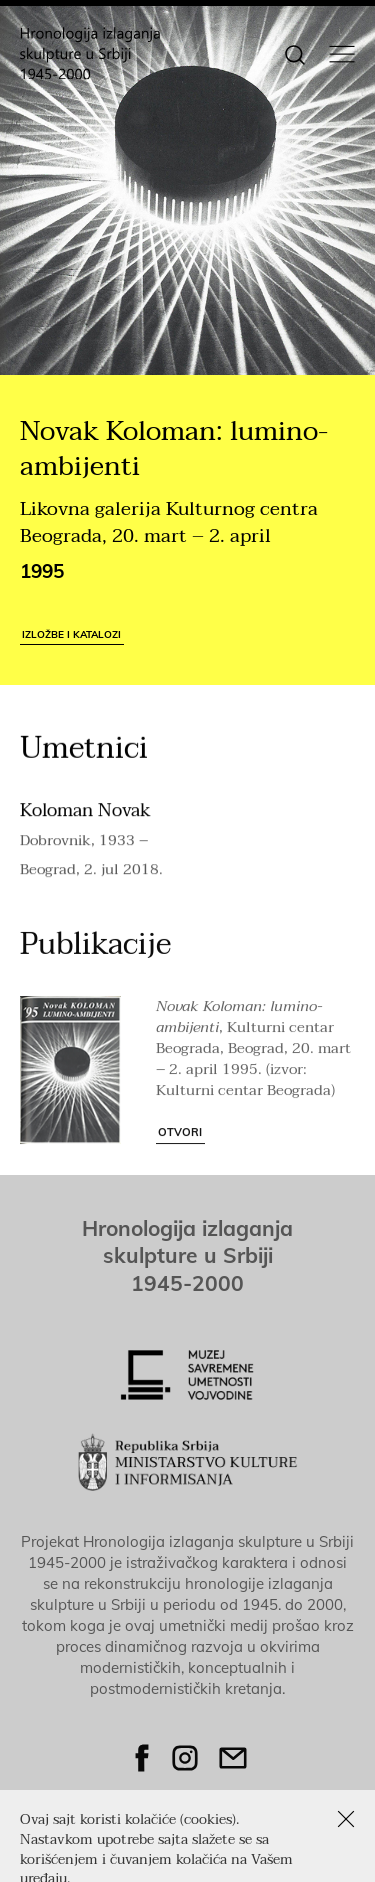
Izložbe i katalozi (71, 634)
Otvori (180, 1142)
